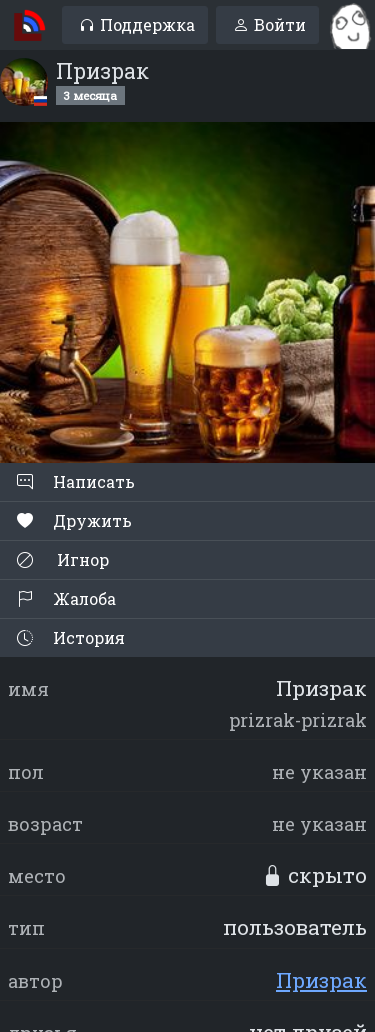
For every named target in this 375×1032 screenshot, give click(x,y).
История (71, 637)
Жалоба (66, 598)
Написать (76, 481)
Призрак (321, 980)
